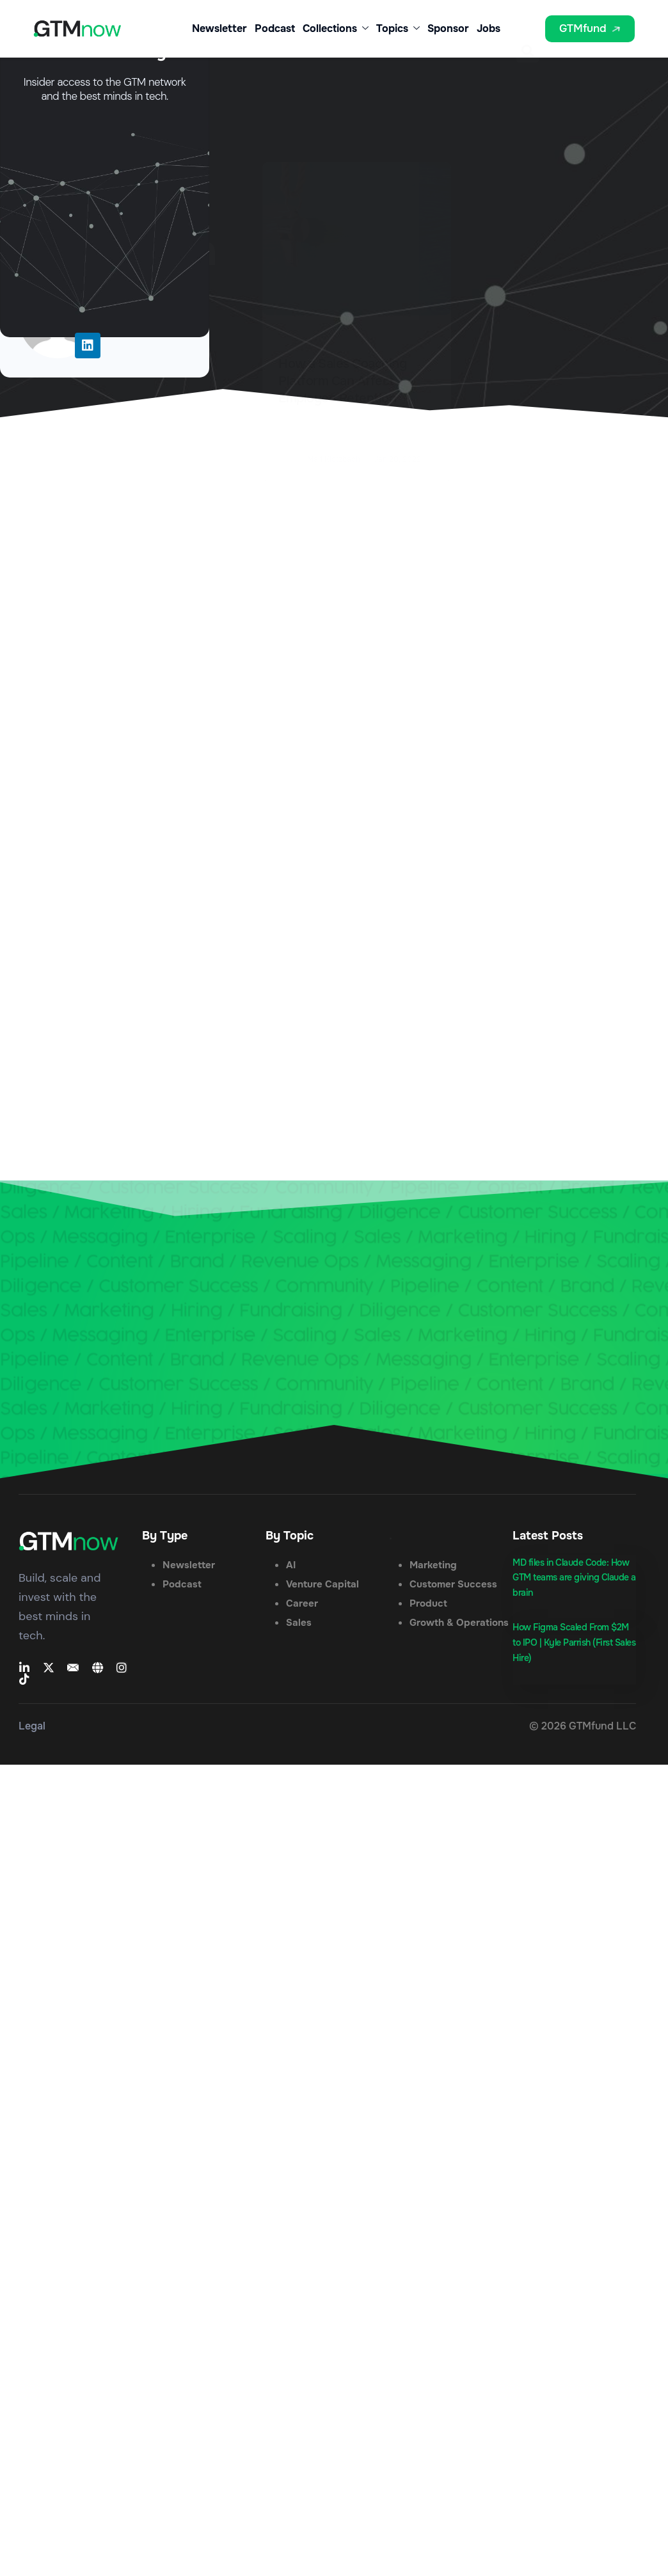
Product (428, 1603)
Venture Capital (322, 1584)
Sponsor (448, 28)
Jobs (488, 28)
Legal (32, 1726)
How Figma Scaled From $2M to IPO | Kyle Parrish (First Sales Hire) (574, 1642)
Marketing (433, 1565)
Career (302, 1603)
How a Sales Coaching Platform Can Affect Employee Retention (342, 381)
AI (291, 1565)
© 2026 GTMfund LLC (582, 1726)
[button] (527, 32)
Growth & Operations (459, 1622)
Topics (398, 28)
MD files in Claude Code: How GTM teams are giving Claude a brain (574, 1578)
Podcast (275, 28)
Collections (336, 28)
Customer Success (453, 1584)
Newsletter (219, 28)
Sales (299, 1622)
